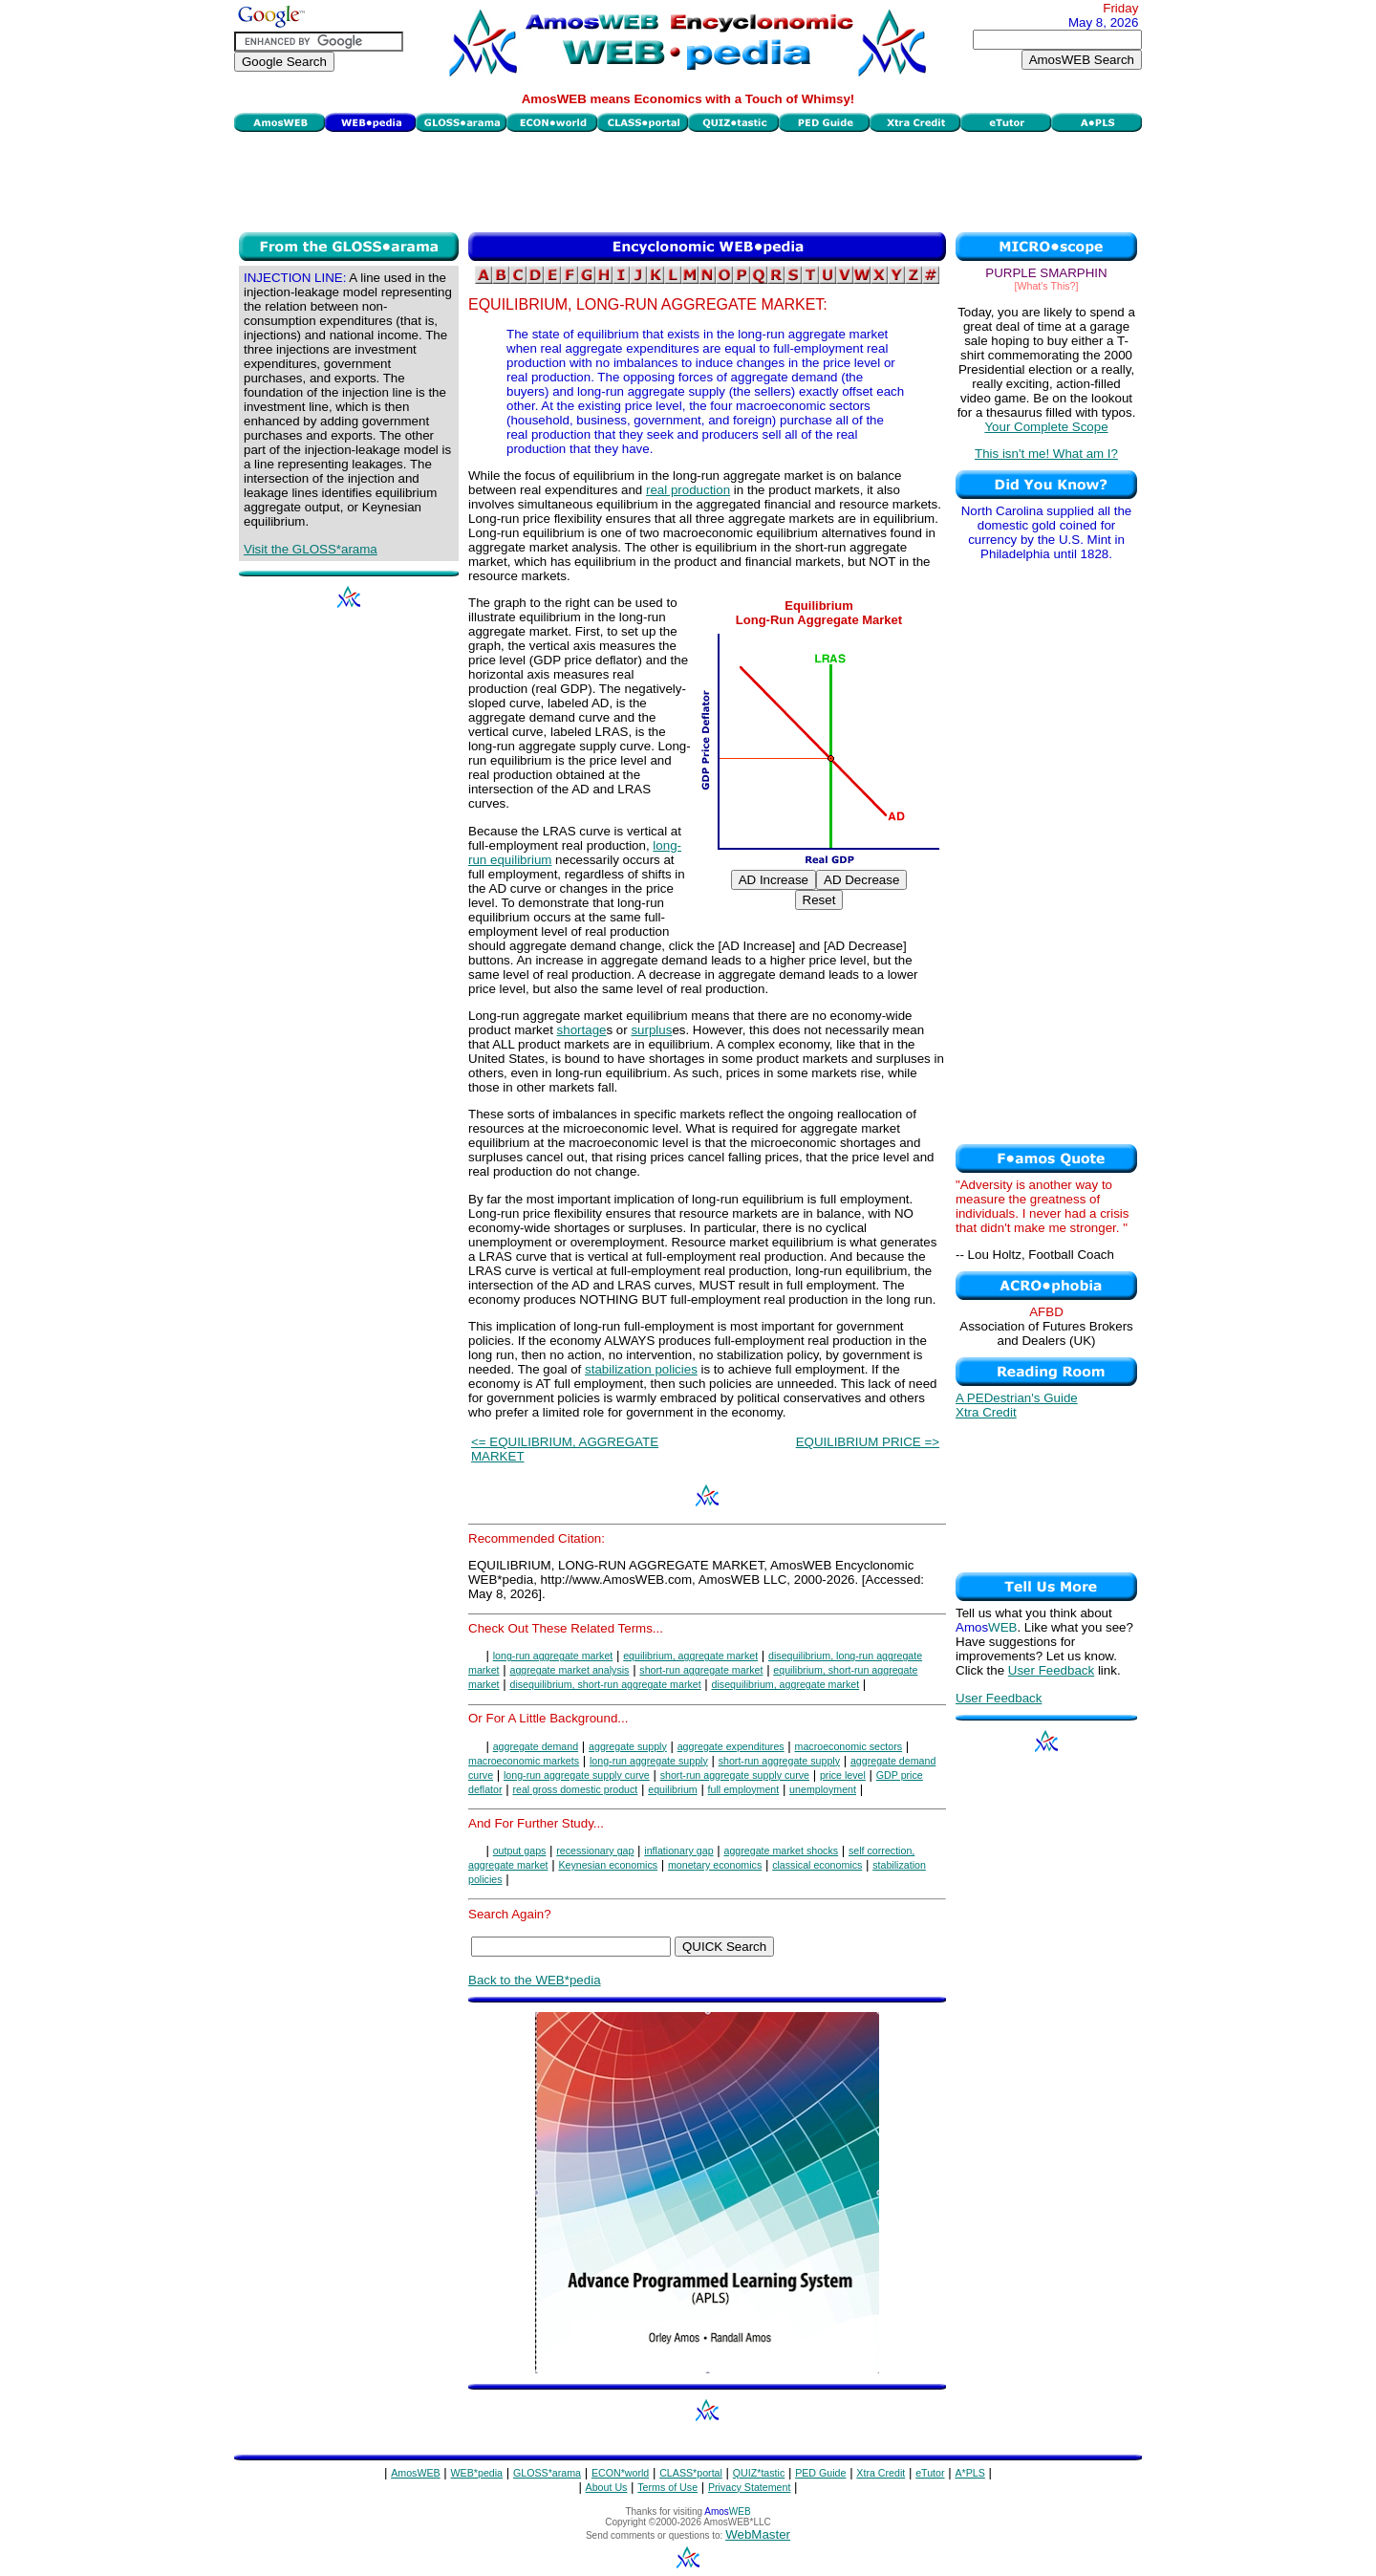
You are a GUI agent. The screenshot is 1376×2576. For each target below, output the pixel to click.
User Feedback (1051, 1670)
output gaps (520, 1850)
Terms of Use (667, 2487)
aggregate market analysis (569, 1670)
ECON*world (620, 2473)
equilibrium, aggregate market (690, 1655)
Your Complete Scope (1045, 427)
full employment (744, 1789)
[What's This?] (1047, 286)
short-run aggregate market (701, 1670)
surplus (651, 1030)
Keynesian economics (607, 1865)
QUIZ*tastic (759, 2473)
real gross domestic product (574, 1789)
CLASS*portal (690, 2473)
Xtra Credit (986, 1412)
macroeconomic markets (523, 1760)
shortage (582, 1030)
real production (688, 490)
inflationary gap (678, 1850)
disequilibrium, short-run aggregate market (604, 1684)
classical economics (817, 1865)
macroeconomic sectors (849, 1746)
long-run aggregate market (553, 1655)
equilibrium (673, 1789)
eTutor (929, 2473)
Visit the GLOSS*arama (310, 549)
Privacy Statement (749, 2487)
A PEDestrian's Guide (1017, 1398)
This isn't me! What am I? (1046, 453)
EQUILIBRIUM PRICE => (867, 1442)
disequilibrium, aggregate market (786, 1684)
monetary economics (715, 1865)
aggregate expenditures (731, 1746)
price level (843, 1775)
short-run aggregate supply (779, 1760)
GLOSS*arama (547, 2473)
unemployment (822, 1789)
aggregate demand (535, 1746)
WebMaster (757, 2534)
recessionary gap (595, 1850)
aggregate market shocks (780, 1850)
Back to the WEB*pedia (534, 1980)
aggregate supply (628, 1746)
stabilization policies (641, 1369)
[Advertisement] (688, 180)
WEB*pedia (477, 2473)
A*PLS (969, 2473)
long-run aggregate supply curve (577, 1775)
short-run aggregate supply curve (734, 1775)
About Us (607, 2487)
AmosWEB (416, 2473)
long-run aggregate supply (649, 1760)
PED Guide (820, 2473)
